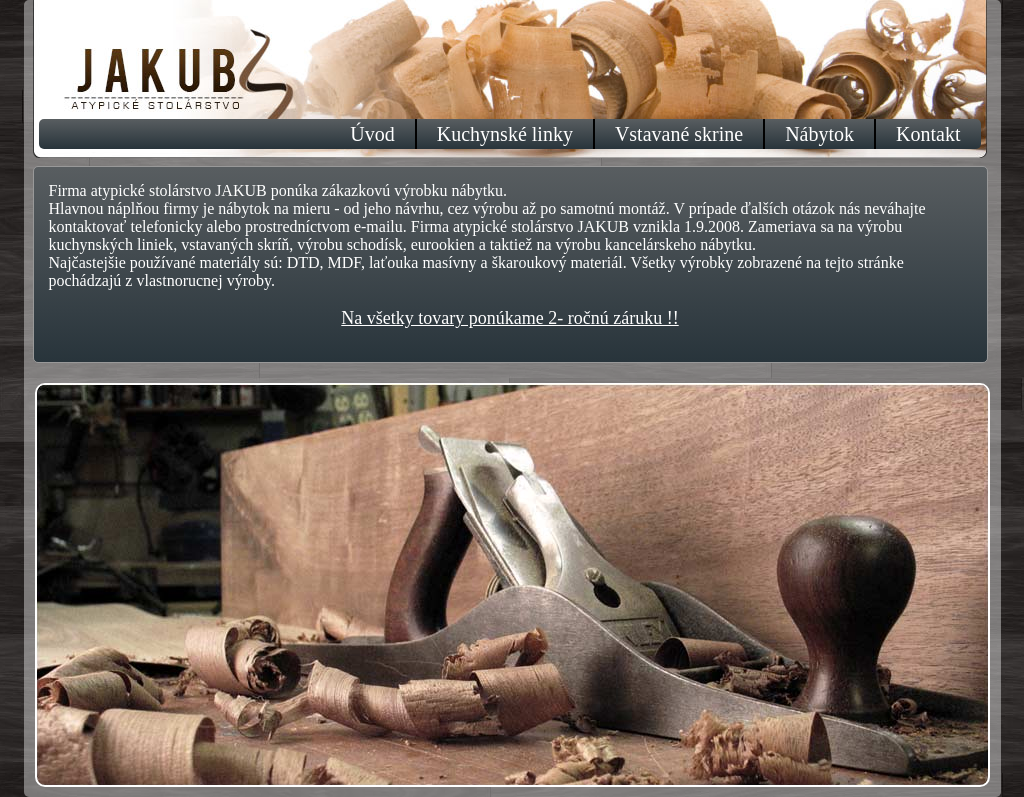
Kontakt (928, 134)
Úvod (372, 134)
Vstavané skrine (679, 134)
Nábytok (819, 134)
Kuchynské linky (505, 134)
